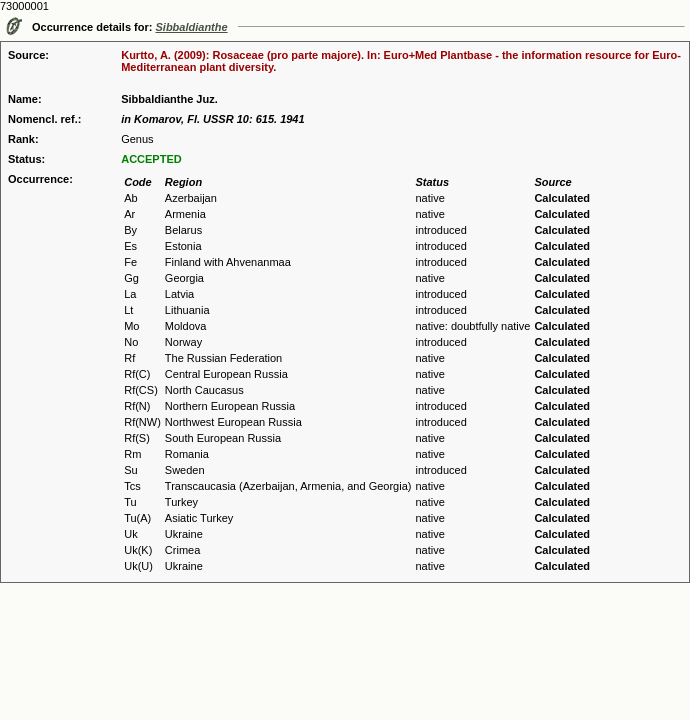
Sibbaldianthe (192, 27)
